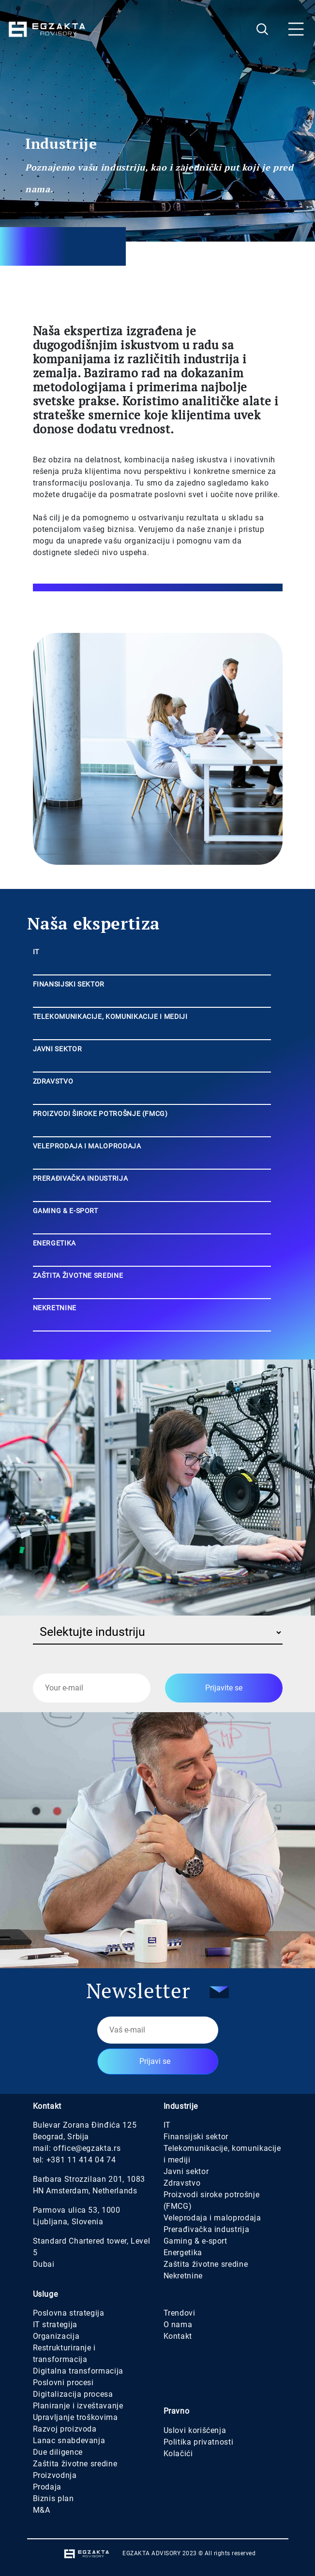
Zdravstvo (182, 2183)
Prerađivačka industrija (207, 2229)
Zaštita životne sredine (206, 2264)
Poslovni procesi (63, 2382)
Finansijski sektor (196, 2136)
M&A (41, 2510)
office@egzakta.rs (86, 2148)
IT (167, 2125)
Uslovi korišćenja (195, 2430)
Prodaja (47, 2486)
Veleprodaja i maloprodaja (212, 2217)
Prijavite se (223, 1687)
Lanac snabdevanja (69, 2440)
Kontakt (178, 2336)
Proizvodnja (55, 2475)
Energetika (183, 2252)
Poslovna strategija (69, 2313)
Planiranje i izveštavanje (78, 2405)
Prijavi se (154, 2061)
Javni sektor (186, 2171)
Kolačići (178, 2453)
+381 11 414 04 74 (81, 2159)
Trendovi (179, 2313)
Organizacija (56, 2336)
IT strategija (55, 2324)
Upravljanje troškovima (75, 2417)
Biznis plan (53, 2498)
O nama (178, 2324)
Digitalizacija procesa (73, 2394)
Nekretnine (183, 2275)
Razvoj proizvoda (65, 2428)
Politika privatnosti (199, 2442)
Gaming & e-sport (195, 2241)
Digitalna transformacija (78, 2371)
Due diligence (58, 2452)
